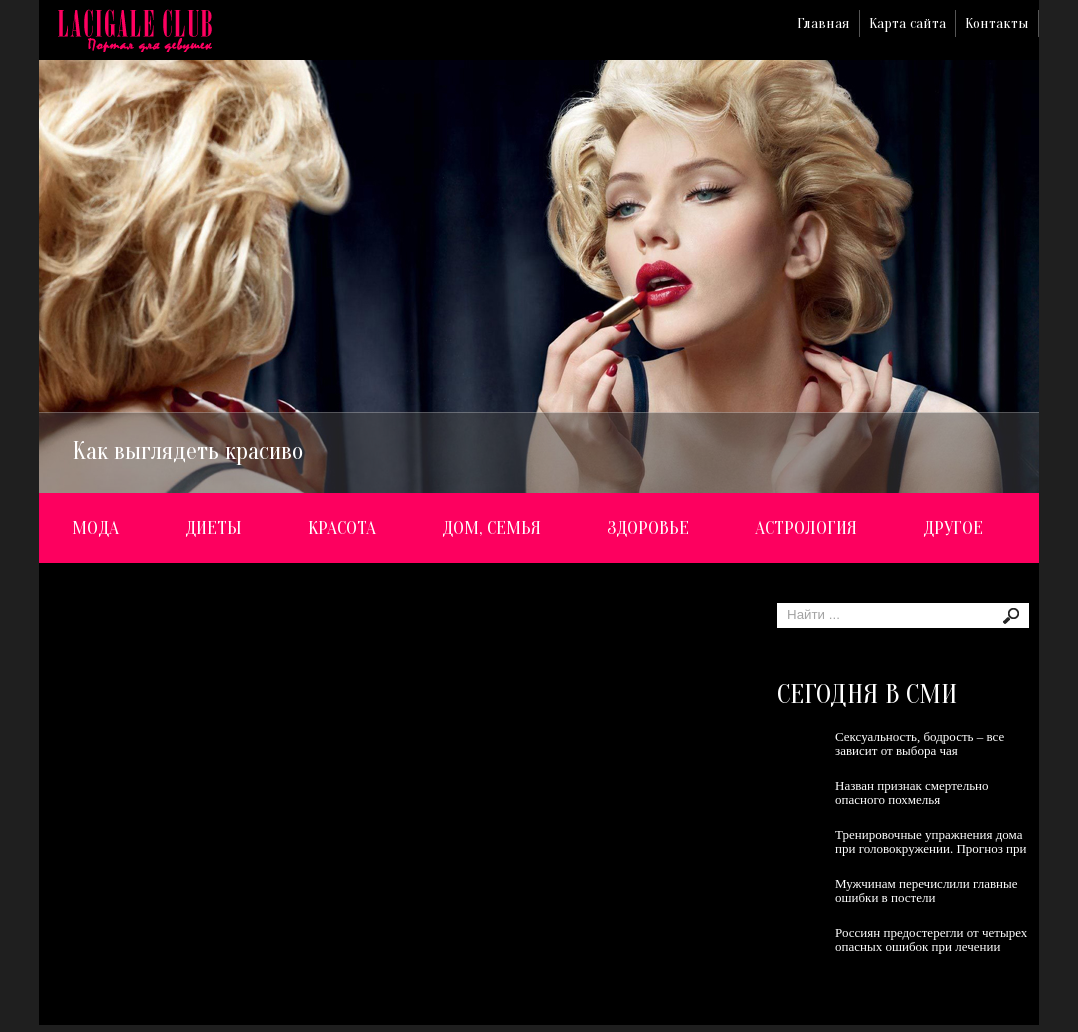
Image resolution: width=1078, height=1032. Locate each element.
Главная (823, 23)
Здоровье (648, 528)
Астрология (806, 528)
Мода (95, 528)
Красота (342, 528)
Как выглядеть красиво (187, 451)
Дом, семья (491, 528)
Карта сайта (907, 23)
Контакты (997, 23)
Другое (953, 528)
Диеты (213, 528)
